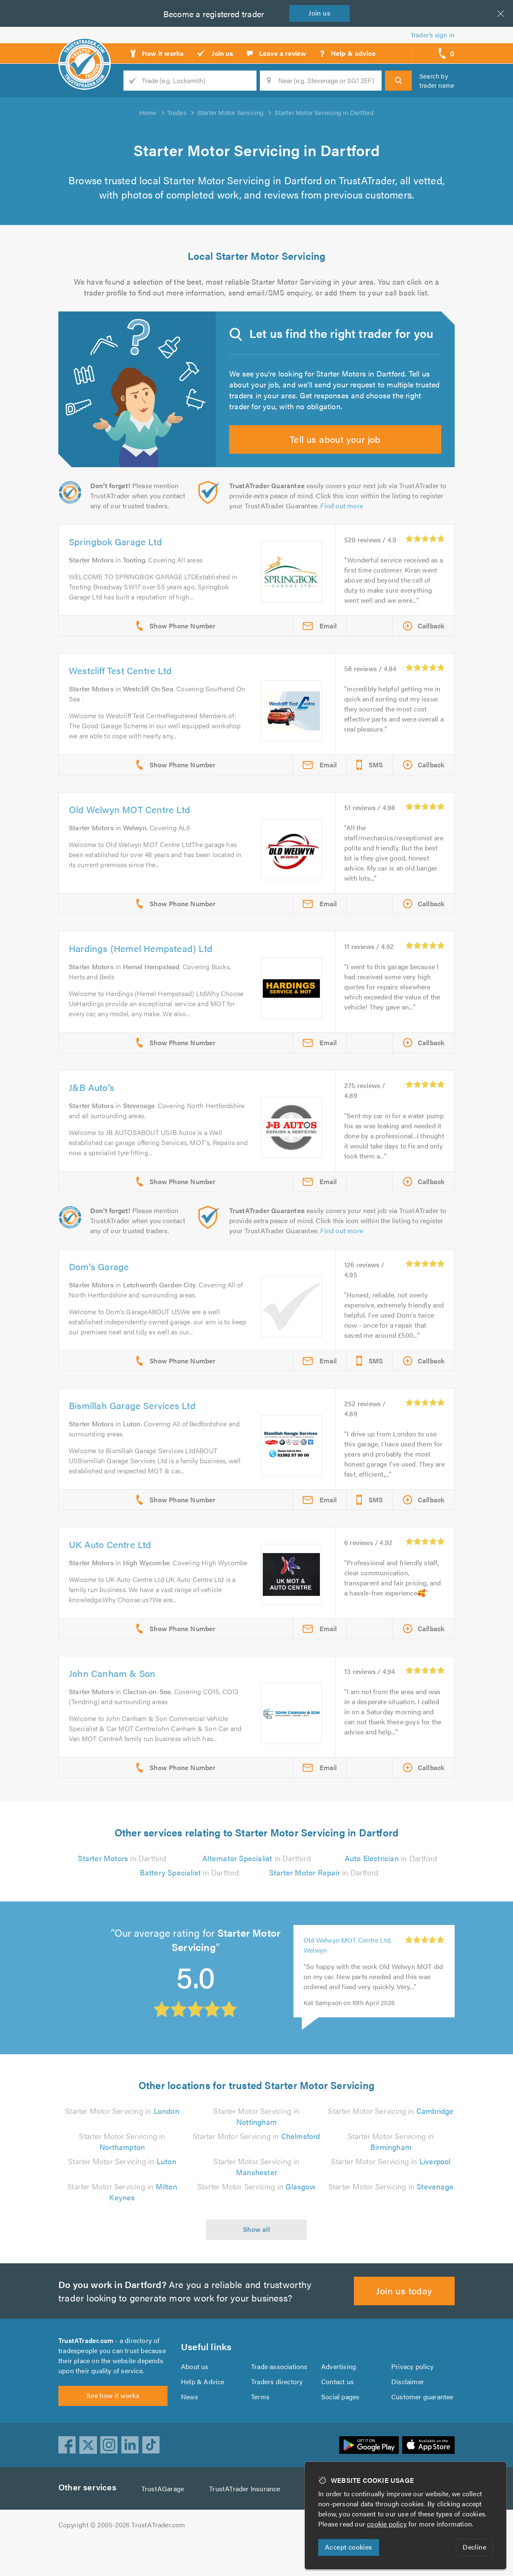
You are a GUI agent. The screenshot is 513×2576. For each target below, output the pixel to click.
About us (194, 2397)
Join (321, 12)
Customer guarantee (422, 2427)
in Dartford (122, 1884)
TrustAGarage (164, 2524)
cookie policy (388, 2523)
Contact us (337, 2412)
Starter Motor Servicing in (122, 2137)
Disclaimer (407, 2412)
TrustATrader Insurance (247, 2524)
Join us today (404, 2316)
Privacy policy (412, 2397)
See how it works (112, 2431)
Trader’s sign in (433, 34)
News (189, 2427)
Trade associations (280, 2397)
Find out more (343, 521)
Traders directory (277, 2412)
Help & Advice (202, 2412)
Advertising (338, 2397)
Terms (260, 2427)
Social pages (341, 2427)
